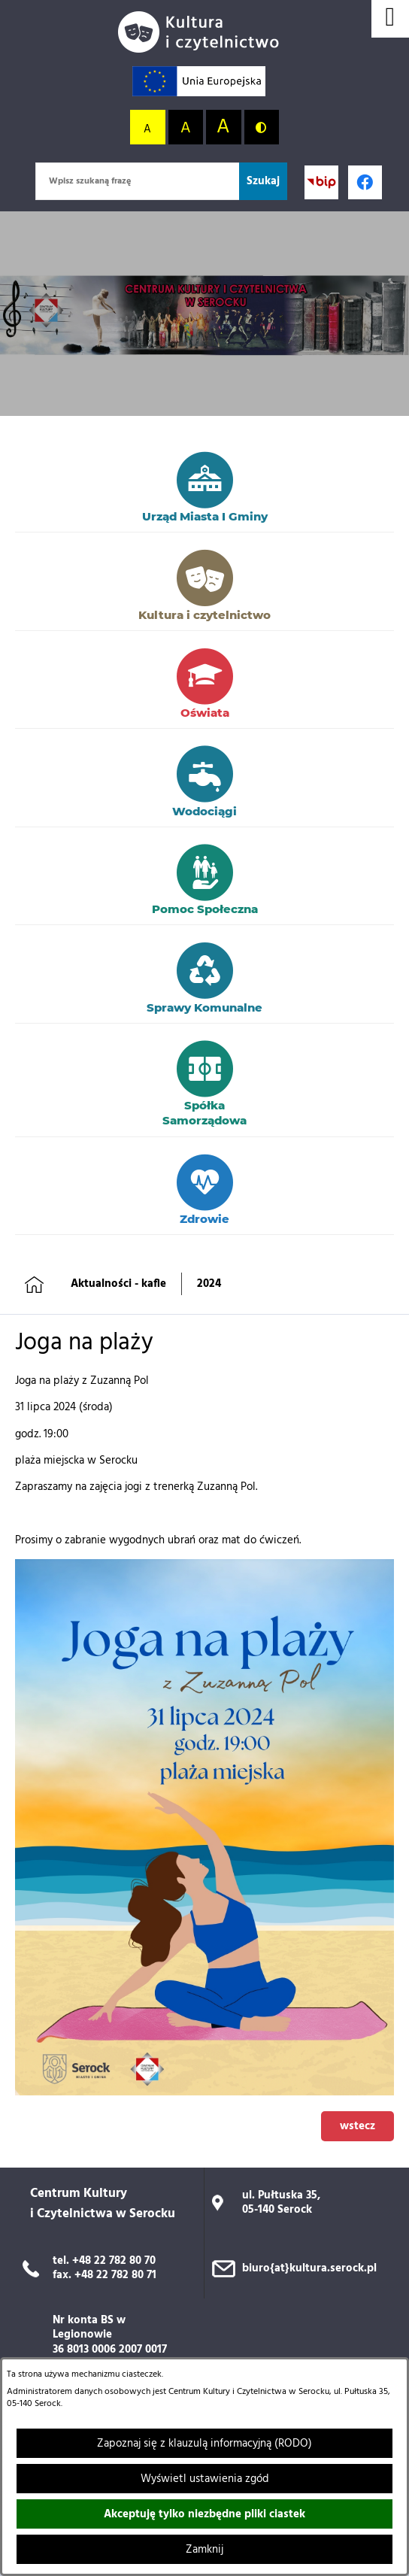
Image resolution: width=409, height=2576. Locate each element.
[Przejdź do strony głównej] (204, 32)
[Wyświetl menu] (390, 19)
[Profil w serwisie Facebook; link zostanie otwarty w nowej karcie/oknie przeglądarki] (365, 182)
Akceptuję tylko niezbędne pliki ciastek (204, 2514)
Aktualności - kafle (118, 1284)
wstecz (357, 2126)
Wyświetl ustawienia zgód (205, 2479)
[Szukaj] (263, 181)
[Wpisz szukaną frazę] (137, 181)
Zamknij (204, 2550)
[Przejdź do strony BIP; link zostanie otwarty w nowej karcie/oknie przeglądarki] (321, 182)
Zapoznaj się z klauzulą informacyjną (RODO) (204, 2444)
